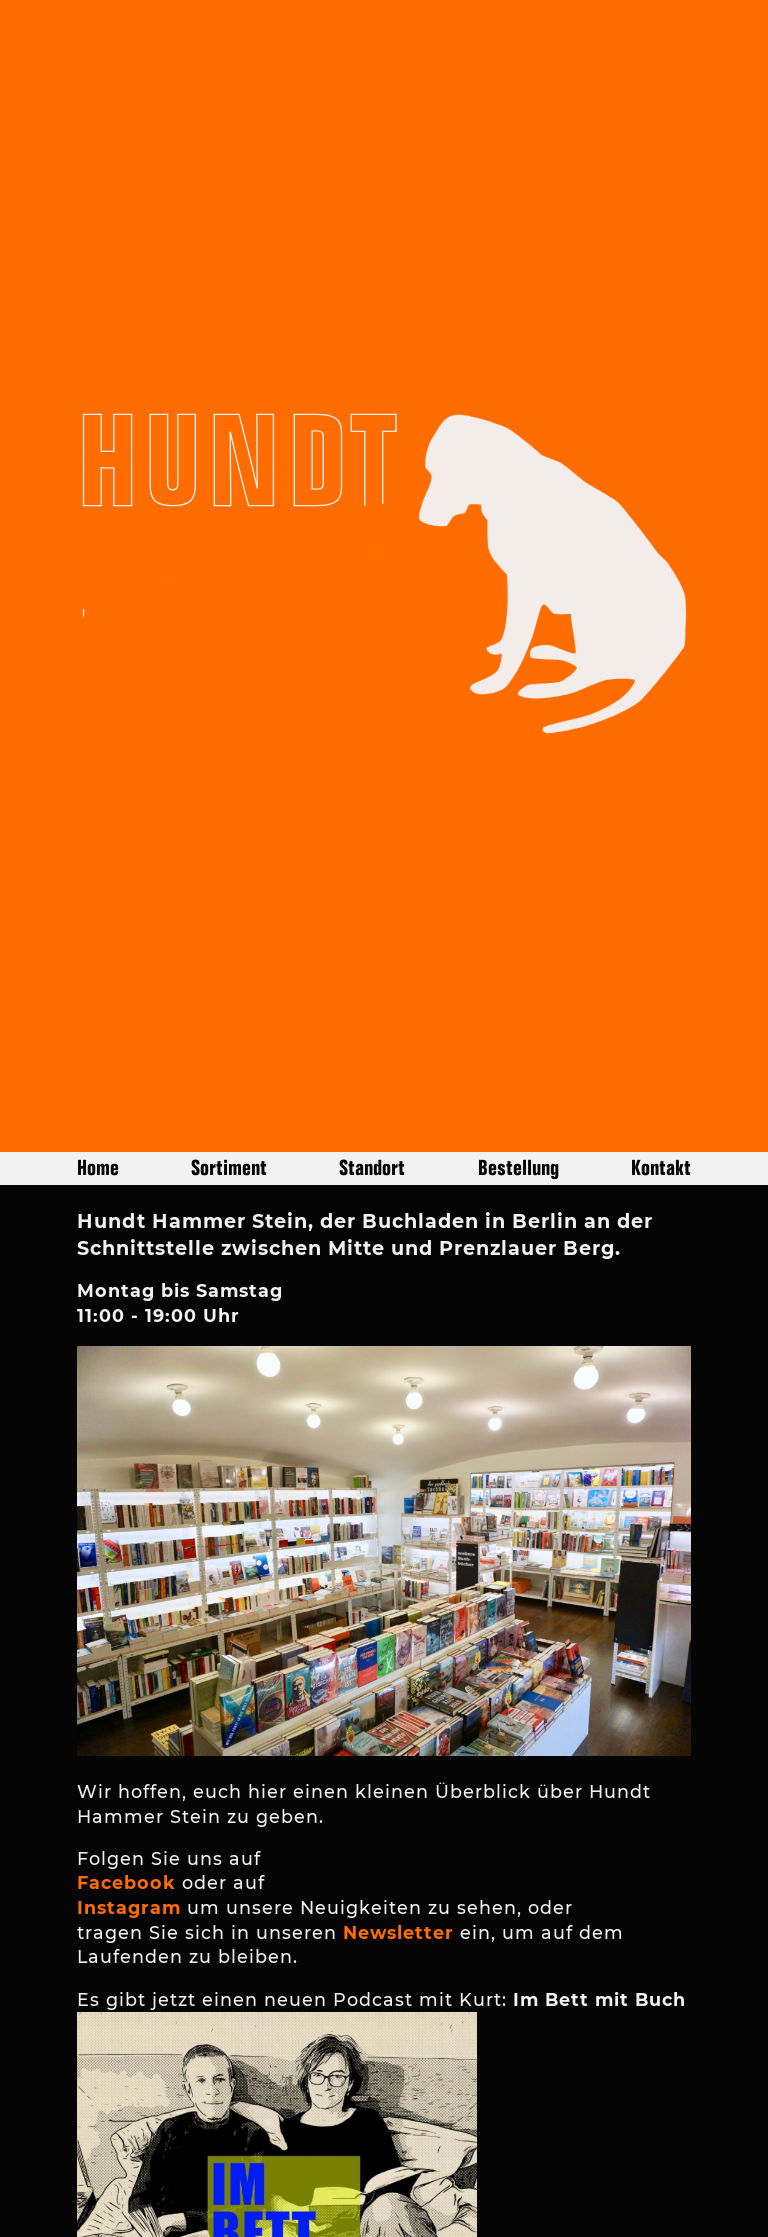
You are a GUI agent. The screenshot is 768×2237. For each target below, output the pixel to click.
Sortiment (229, 1075)
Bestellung (518, 1075)
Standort (372, 1075)
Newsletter (398, 1839)
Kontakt (661, 1075)
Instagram (129, 1814)
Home (98, 1075)
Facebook (126, 1789)
